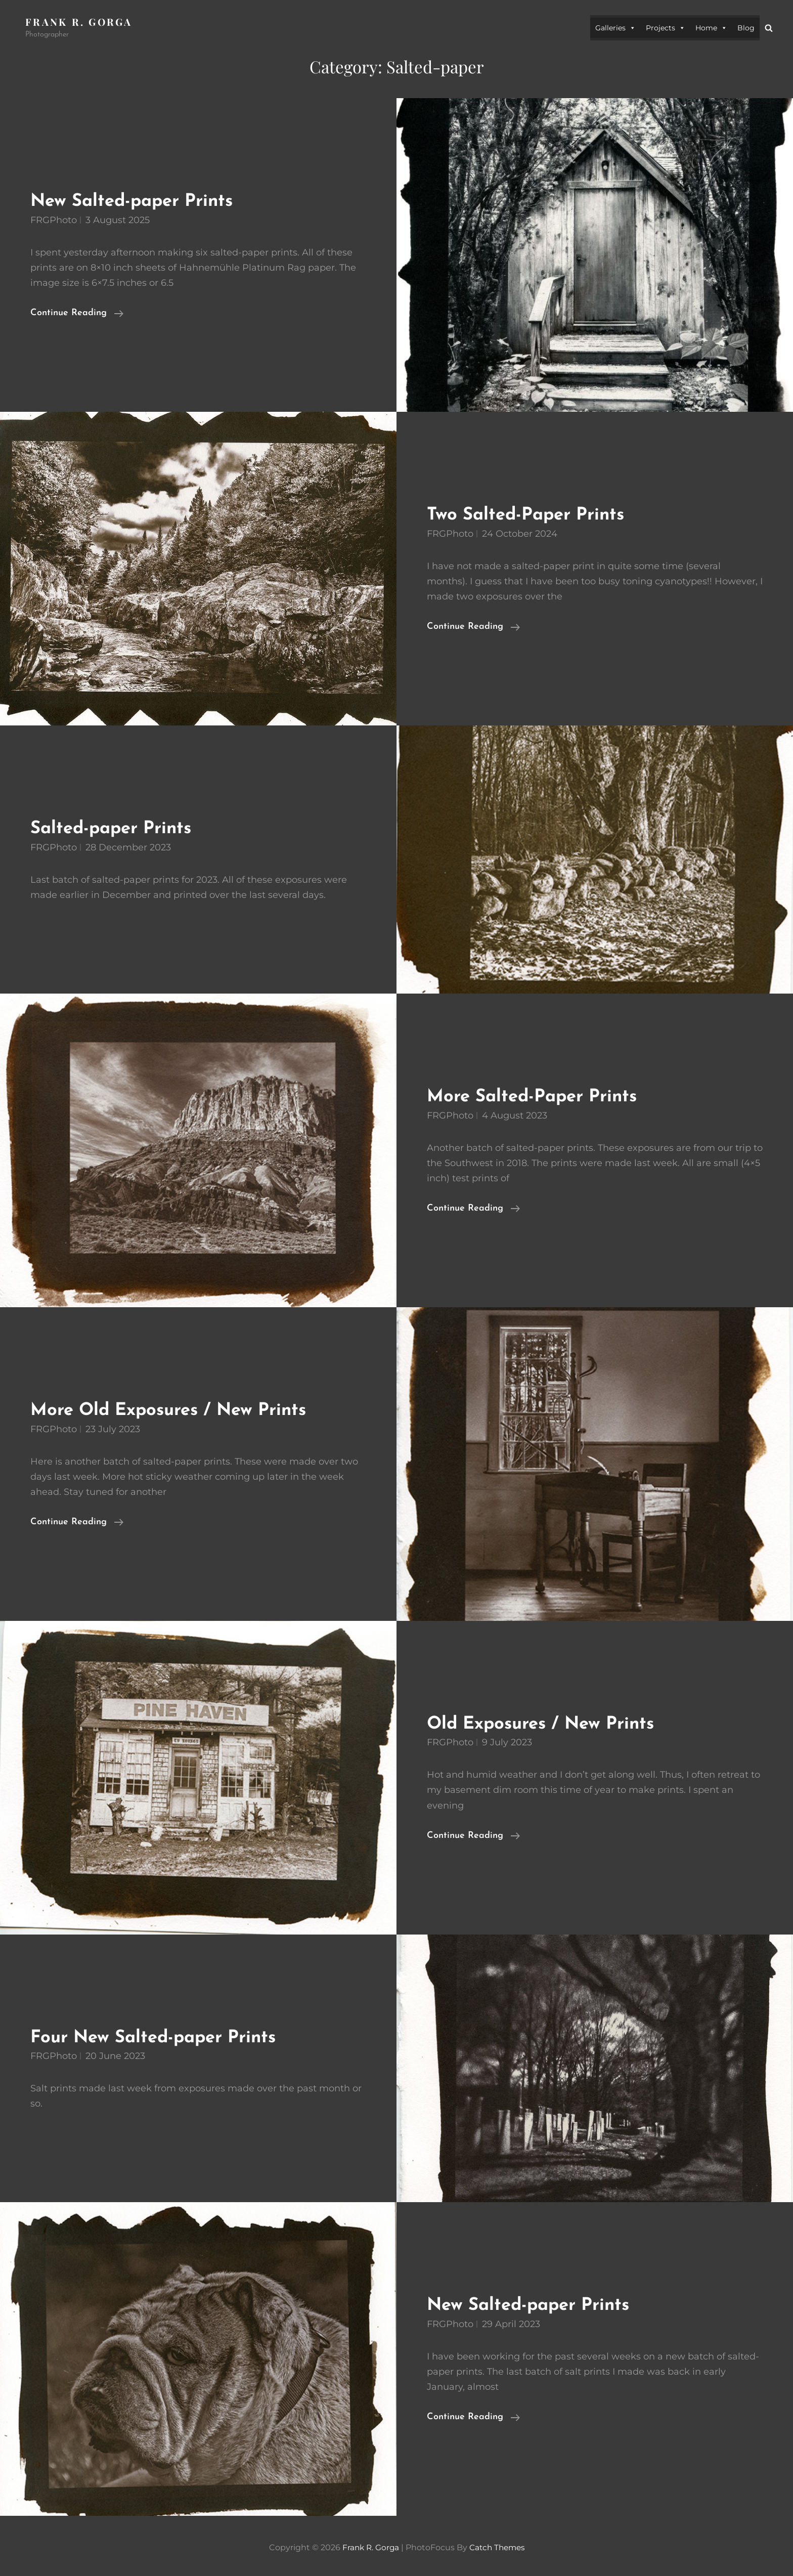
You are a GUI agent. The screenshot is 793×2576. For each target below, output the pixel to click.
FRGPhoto (53, 220)
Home (711, 27)
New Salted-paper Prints (139, 201)
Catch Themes (497, 2547)
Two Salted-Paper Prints (533, 514)
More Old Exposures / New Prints (179, 1409)
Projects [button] (665, 27)
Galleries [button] (615, 27)
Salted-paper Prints (117, 828)
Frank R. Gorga (80, 21)
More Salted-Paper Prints (540, 1096)
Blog (746, 27)
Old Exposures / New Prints (550, 1723)
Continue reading (76, 313)
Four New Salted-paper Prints (162, 2037)
